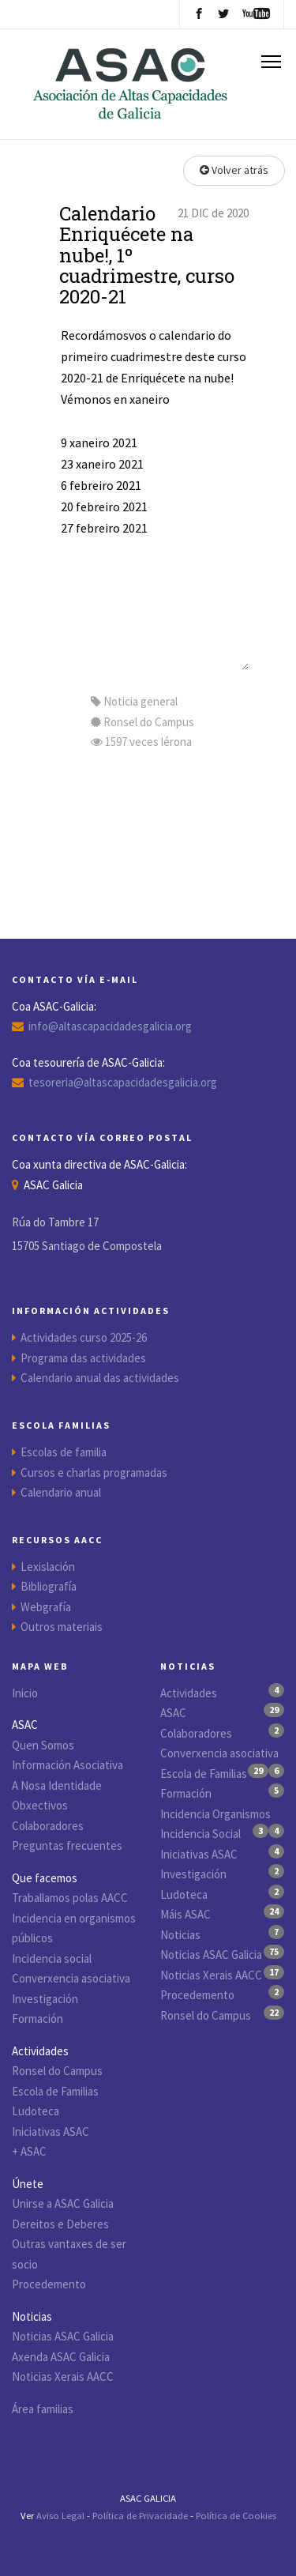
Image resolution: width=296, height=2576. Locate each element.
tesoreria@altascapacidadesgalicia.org (122, 1082)
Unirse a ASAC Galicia (63, 2203)
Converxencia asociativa (71, 1978)
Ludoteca (35, 2110)
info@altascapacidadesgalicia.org (110, 1026)
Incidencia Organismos (215, 1813)
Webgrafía (46, 1606)
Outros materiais (62, 1626)
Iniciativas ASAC (50, 2131)
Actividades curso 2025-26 (84, 1337)
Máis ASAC (185, 1914)
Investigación (45, 1998)
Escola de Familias (55, 2091)
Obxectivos (40, 1805)
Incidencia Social (200, 1833)
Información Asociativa (67, 1764)
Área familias (42, 2408)
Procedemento (49, 2284)
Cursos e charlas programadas (94, 1472)
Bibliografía (49, 1586)
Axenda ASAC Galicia (61, 2356)
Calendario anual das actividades (100, 1377)
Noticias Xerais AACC (63, 2376)
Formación (37, 2018)
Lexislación (48, 1566)
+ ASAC (29, 2151)
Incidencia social (52, 1958)
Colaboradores (48, 1825)
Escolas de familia (64, 1451)
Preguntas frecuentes (67, 1845)
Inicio (25, 1692)
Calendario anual (61, 1492)
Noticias (180, 1934)
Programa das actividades (83, 1357)
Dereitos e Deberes (60, 2223)
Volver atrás (234, 170)
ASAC (173, 1712)
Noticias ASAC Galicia (63, 2336)
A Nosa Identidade (57, 1785)
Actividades (188, 1692)
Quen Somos (43, 1745)
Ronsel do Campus (57, 2070)
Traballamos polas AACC (70, 1897)
